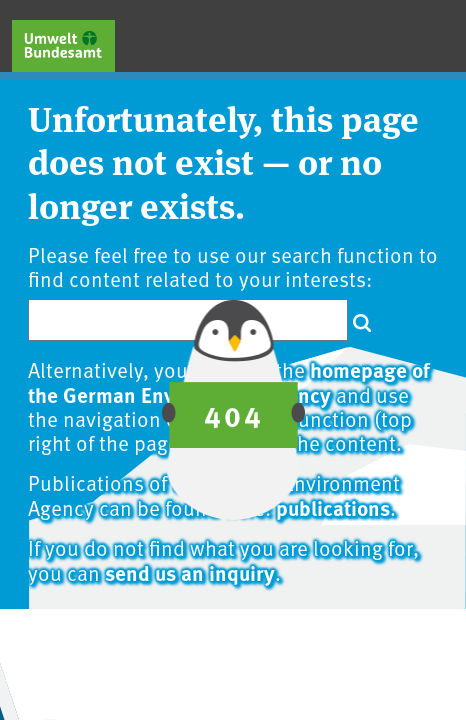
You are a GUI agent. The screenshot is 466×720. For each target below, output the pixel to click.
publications (333, 507)
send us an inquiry (190, 572)
